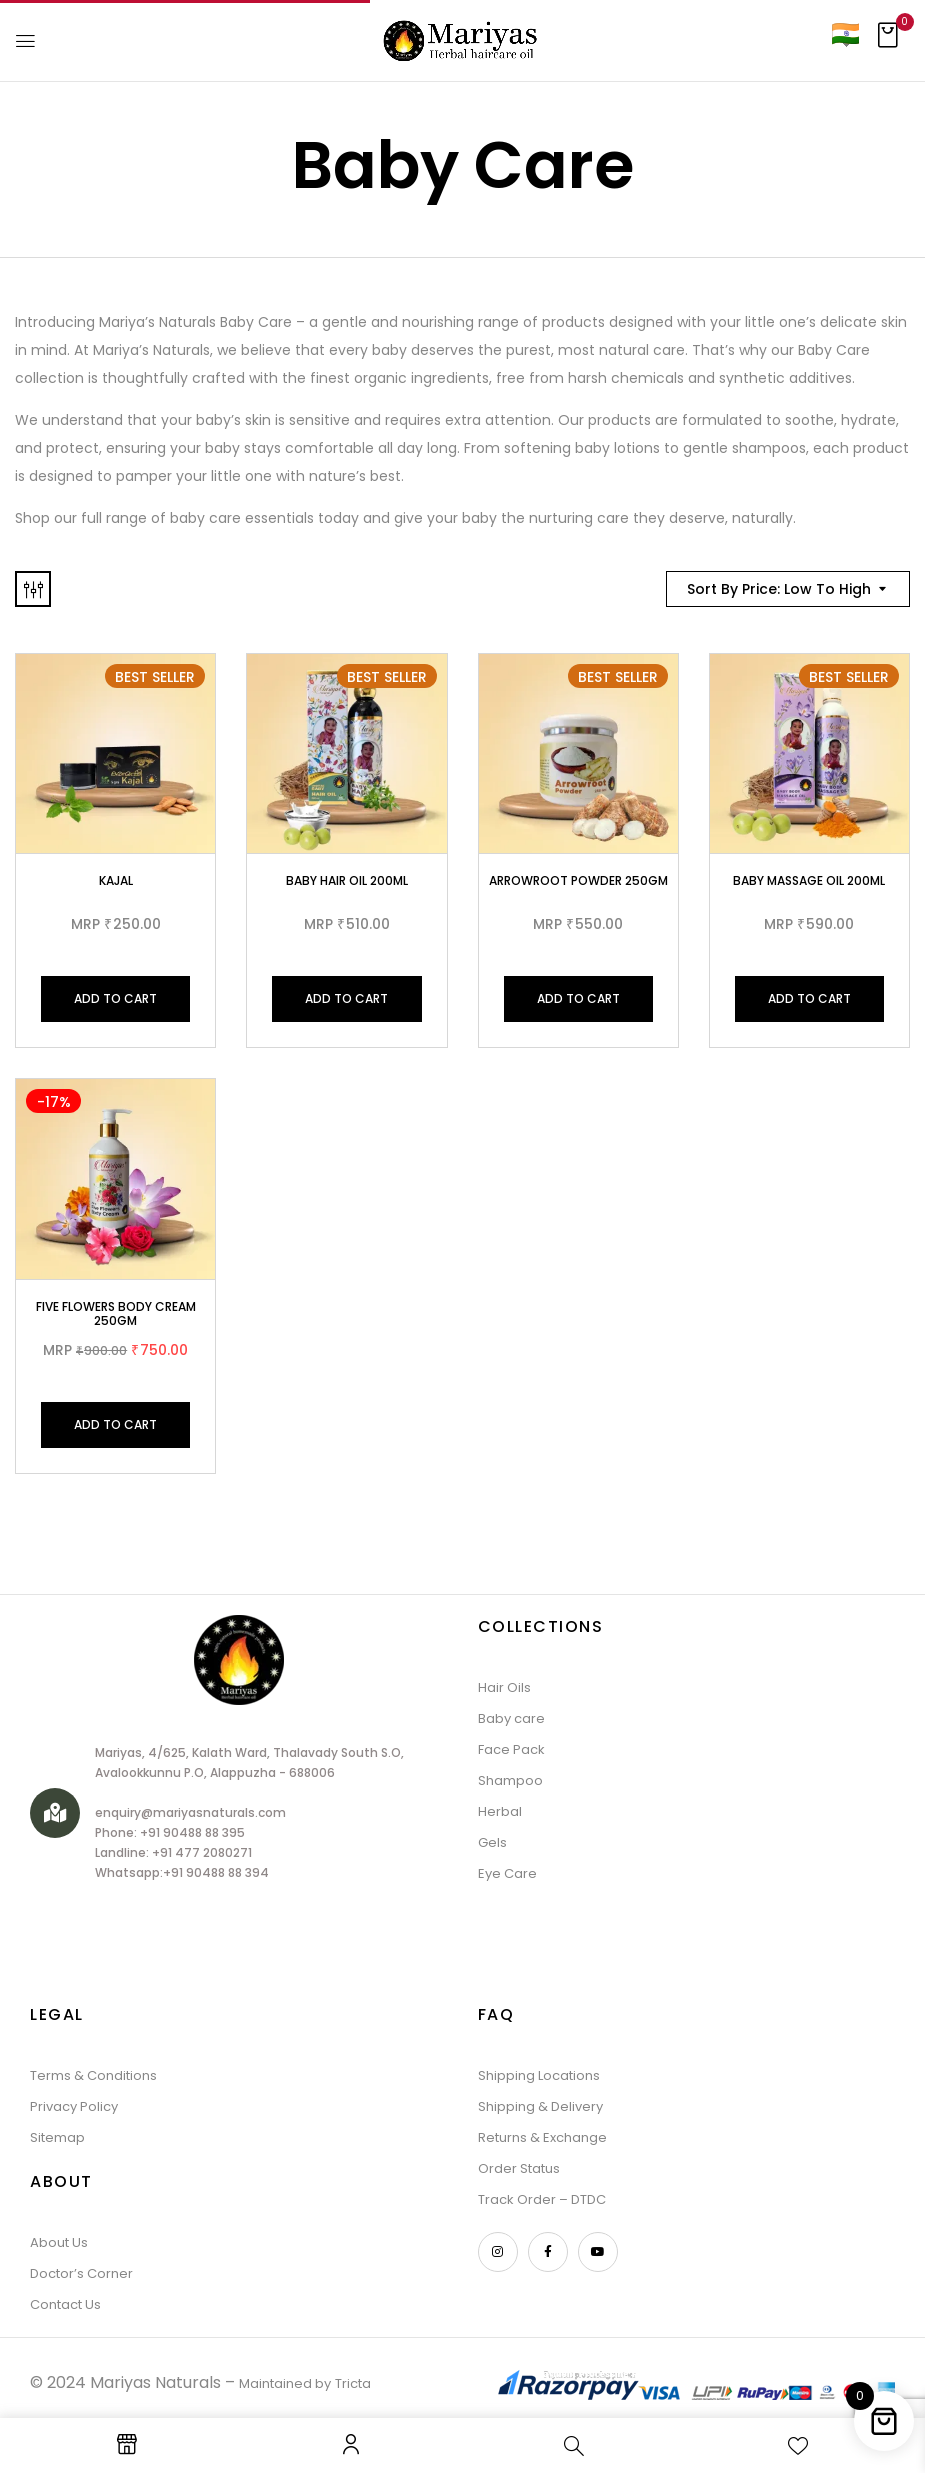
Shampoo (510, 1780)
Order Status (519, 2168)
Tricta (353, 2383)
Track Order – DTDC (542, 2199)
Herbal (500, 1811)
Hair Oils (504, 1687)
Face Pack (511, 1749)
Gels (492, 1842)
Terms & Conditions (93, 2075)
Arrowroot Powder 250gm (578, 880)
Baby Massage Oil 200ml (809, 880)
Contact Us (65, 2304)
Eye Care (507, 1873)
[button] (887, 41)
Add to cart (115, 998)
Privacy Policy (74, 2106)
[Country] (845, 33)
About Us (59, 2242)
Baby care (511, 1718)
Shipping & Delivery (540, 2106)
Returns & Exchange (542, 2137)
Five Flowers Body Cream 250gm (116, 1313)
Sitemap (57, 2137)
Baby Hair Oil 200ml (347, 880)
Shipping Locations (539, 2075)
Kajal (116, 880)
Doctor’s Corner (81, 2273)
